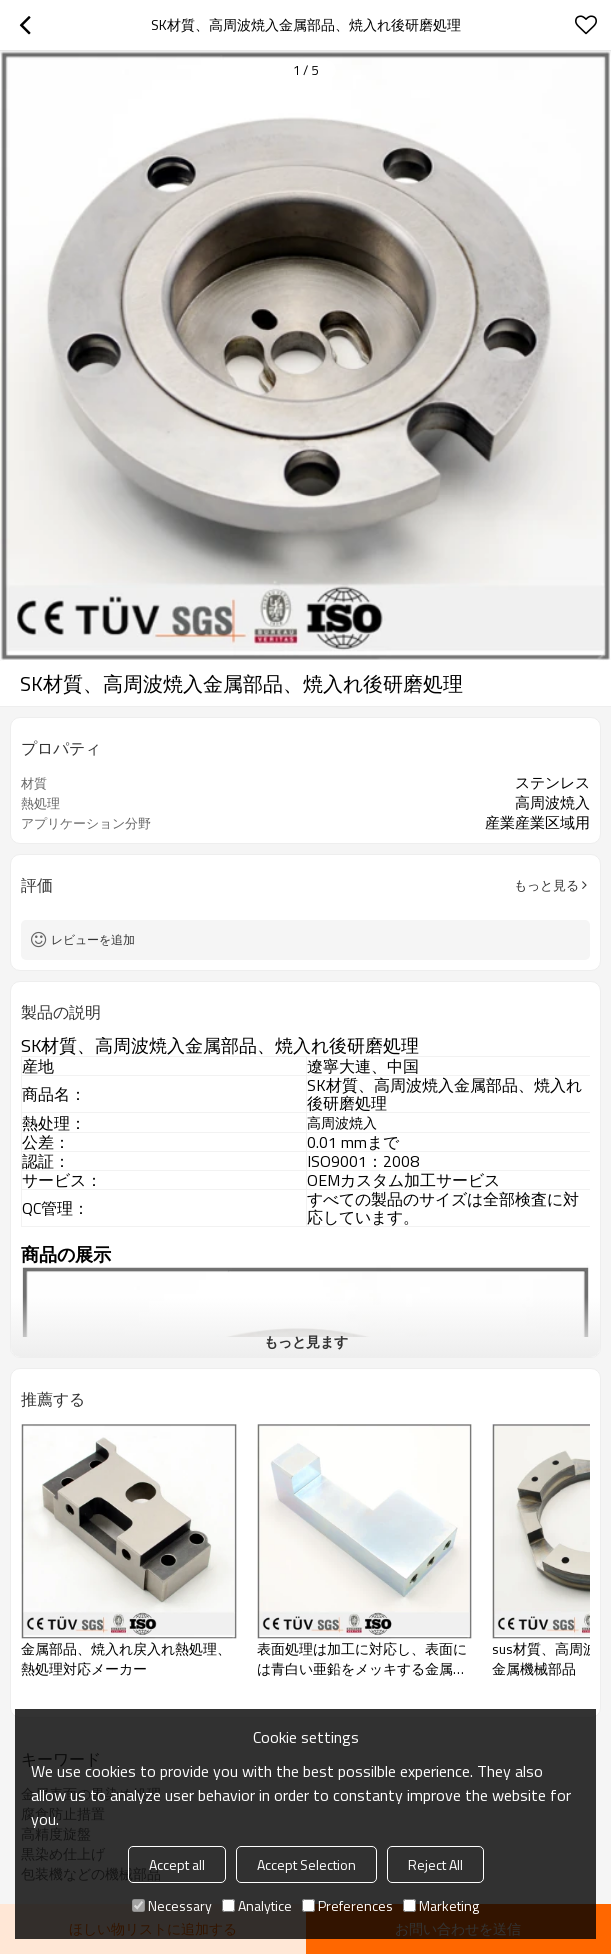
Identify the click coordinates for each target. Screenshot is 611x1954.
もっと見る (546, 885)
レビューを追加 (93, 939)
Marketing (441, 1905)
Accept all (177, 1864)
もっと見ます (306, 1341)
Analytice (257, 1905)
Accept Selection (306, 1864)
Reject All (435, 1864)
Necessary (172, 1905)
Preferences (347, 1905)
